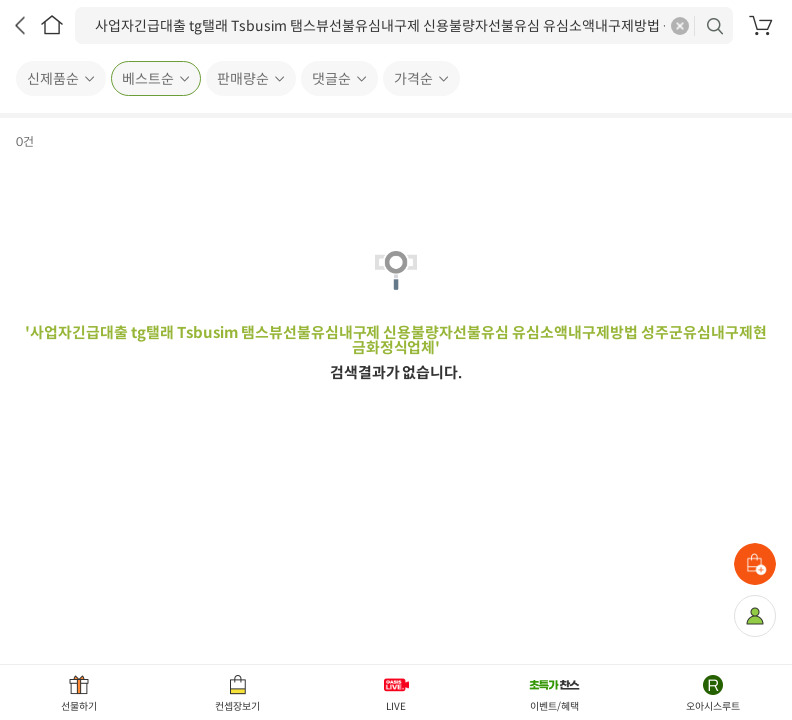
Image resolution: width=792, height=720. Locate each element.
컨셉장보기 (237, 706)
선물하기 (79, 706)
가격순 (413, 79)
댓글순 (331, 79)
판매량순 (243, 79)
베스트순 (148, 79)
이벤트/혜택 (554, 706)
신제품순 (53, 79)
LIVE (396, 706)
